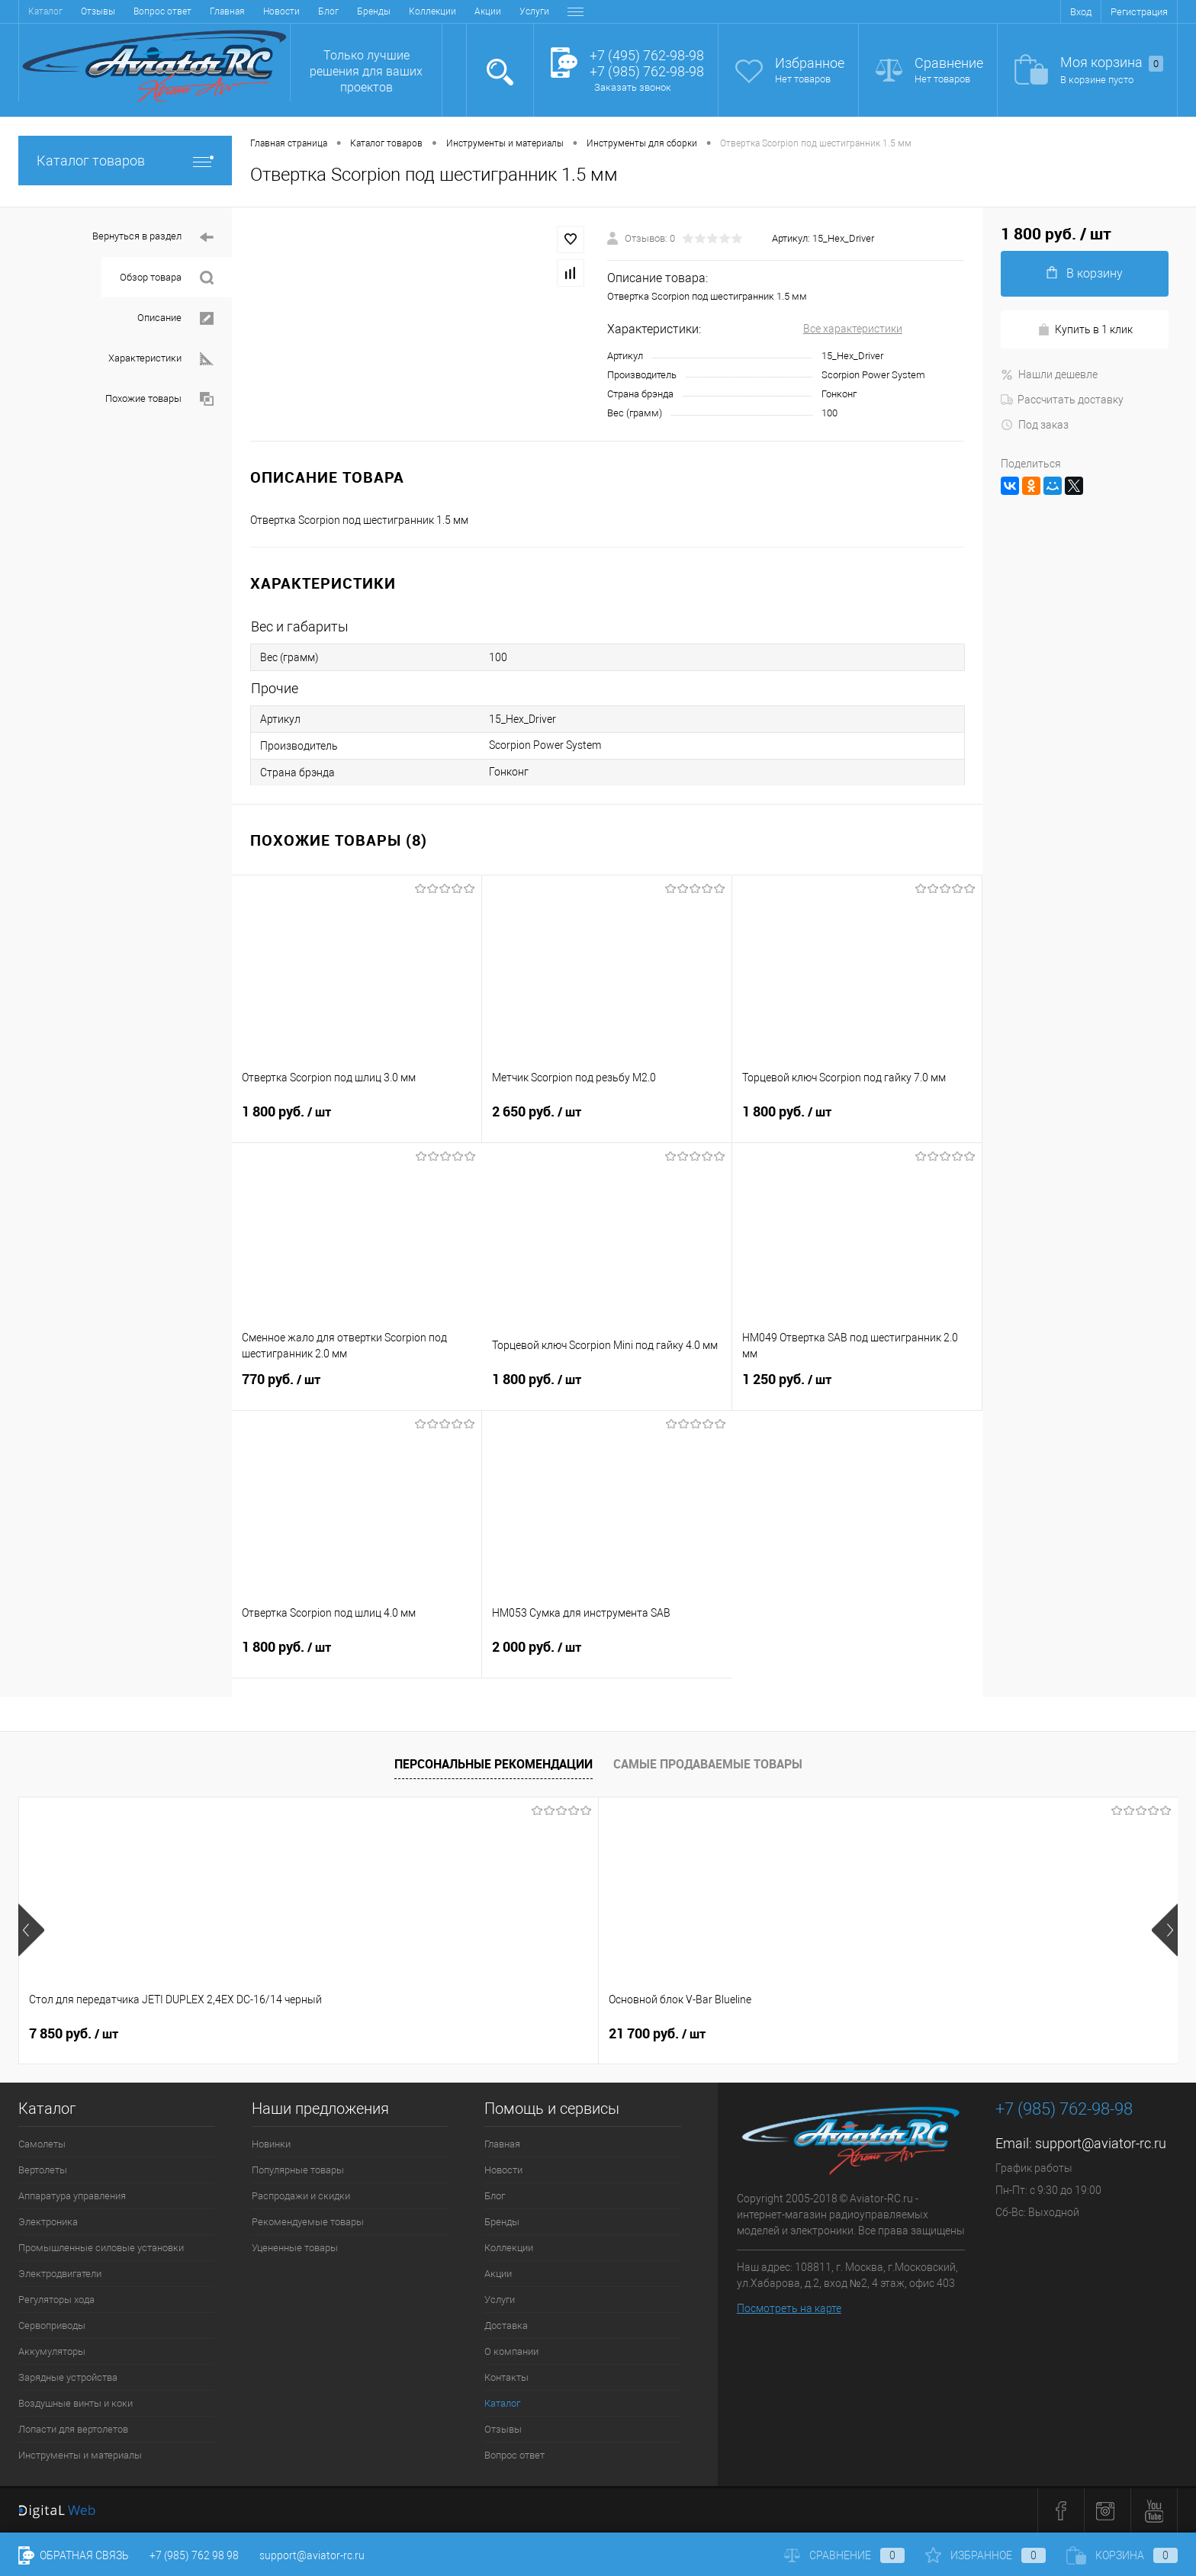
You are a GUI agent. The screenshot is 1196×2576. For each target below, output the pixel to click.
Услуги (353, 11)
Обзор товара (167, 278)
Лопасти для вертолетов (73, 2429)
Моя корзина (1111, 63)
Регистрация (1139, 12)
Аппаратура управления (72, 2196)
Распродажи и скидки (301, 2196)
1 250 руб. (857, 1388)
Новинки (271, 2144)
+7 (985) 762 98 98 (194, 2555)
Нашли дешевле (1049, 374)
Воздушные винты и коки (75, 2403)
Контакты (535, 11)
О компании (470, 11)
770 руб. (357, 1388)
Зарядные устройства (67, 2377)
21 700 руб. (309, 2033)
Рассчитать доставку (1062, 399)
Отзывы (503, 2429)
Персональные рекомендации (493, 1763)
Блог (147, 11)
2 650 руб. (607, 1121)
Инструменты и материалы (80, 2455)
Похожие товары (159, 399)
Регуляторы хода (56, 2299)
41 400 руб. (1004, 2033)
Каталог (502, 2403)
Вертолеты (42, 2170)
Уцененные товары (295, 2247)
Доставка (406, 11)
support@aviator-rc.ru (1100, 2143)
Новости (100, 11)
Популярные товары (298, 2170)
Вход (1081, 12)
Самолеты (42, 2144)
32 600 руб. (541, 2033)
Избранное (809, 63)
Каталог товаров (125, 160)
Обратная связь (73, 2555)
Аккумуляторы (51, 2351)
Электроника (48, 2222)
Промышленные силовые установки (101, 2247)
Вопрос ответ (514, 2455)
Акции (306, 11)
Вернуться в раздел (153, 237)
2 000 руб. (607, 1656)
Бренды (192, 11)
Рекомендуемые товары (308, 2222)
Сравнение (949, 63)
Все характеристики (852, 329)
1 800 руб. (356, 1121)
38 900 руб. (773, 2033)
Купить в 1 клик (1085, 329)
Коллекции (251, 11)
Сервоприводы (51, 2325)
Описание (175, 318)
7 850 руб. (73, 2033)
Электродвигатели (59, 2273)
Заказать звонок (632, 87)
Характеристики (161, 359)
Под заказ (1035, 425)
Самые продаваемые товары (707, 1763)
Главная (45, 11)
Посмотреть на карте (789, 2308)
